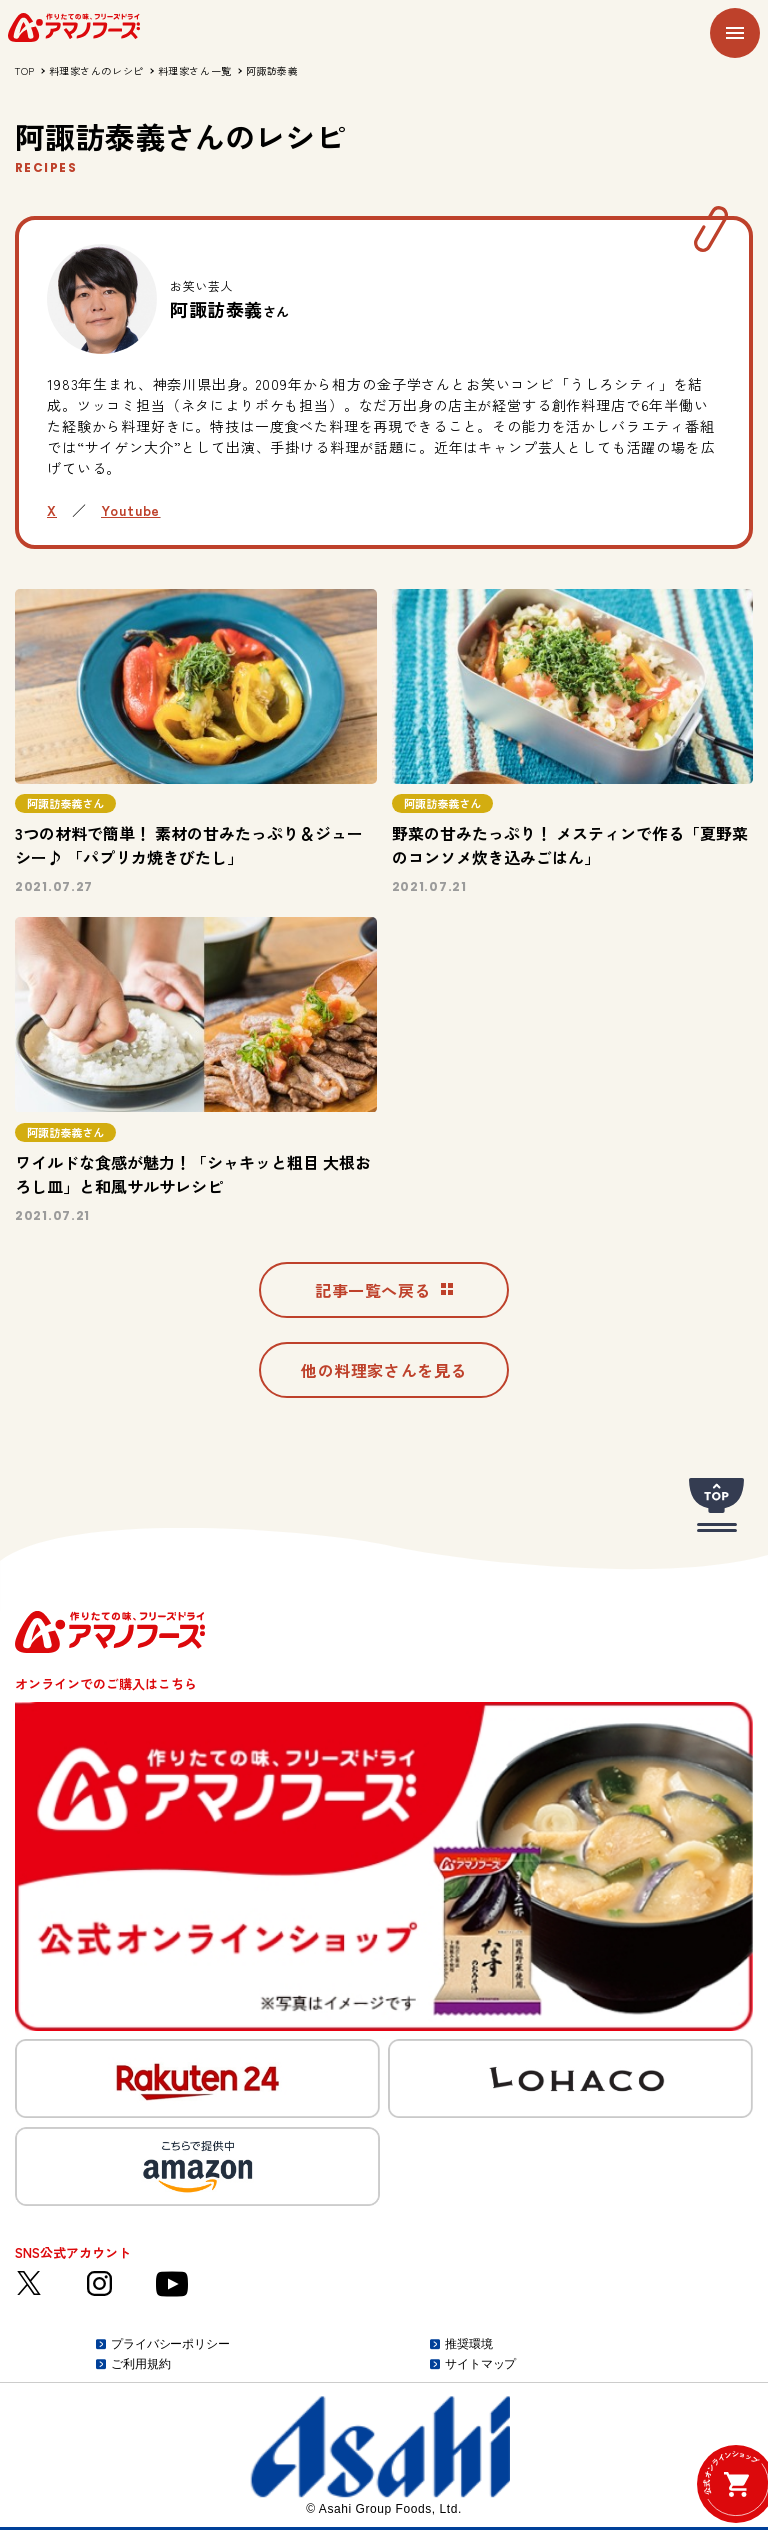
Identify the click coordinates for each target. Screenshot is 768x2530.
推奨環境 (469, 2344)
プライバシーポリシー (170, 2344)
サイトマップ (480, 2364)
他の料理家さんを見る (384, 1370)
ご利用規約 (140, 2364)
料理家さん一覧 (195, 70)
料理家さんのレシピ (96, 70)
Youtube (130, 510)
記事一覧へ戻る (384, 1290)
